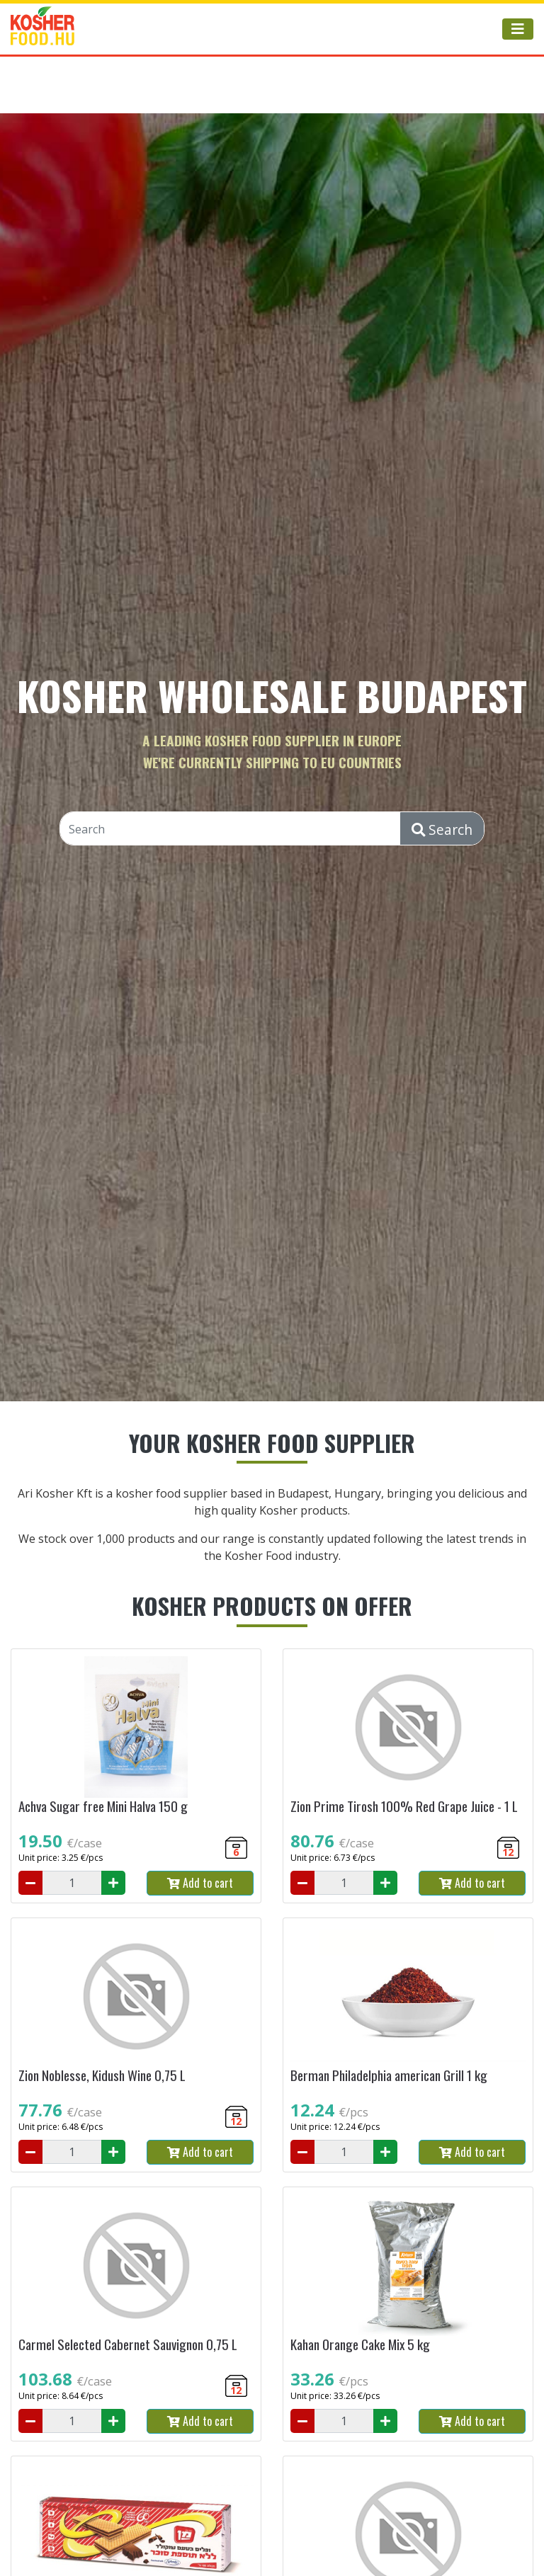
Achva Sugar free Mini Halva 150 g (103, 1806)
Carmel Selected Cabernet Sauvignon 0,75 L (127, 2344)
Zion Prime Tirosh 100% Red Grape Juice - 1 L (404, 1806)
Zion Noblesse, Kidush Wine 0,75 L (102, 2075)
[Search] (230, 829)
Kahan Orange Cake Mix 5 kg (360, 2344)
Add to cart (200, 1882)
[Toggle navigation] (517, 29)
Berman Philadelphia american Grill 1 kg (388, 2075)
